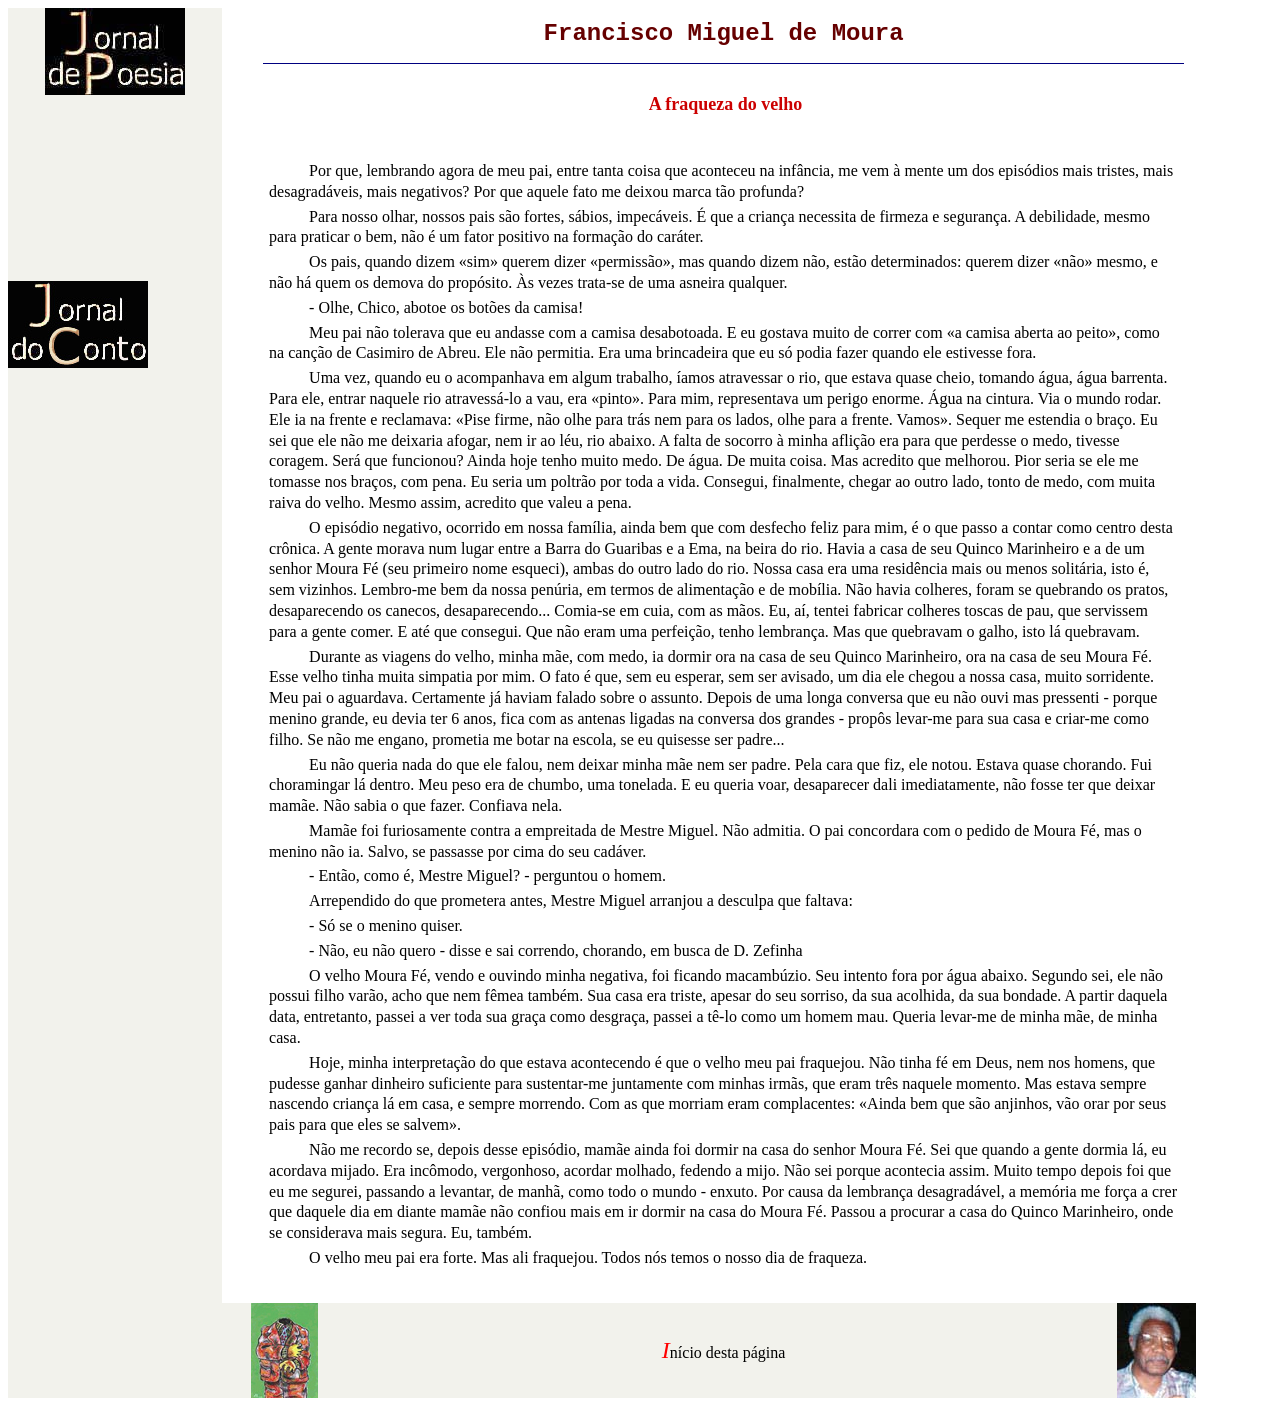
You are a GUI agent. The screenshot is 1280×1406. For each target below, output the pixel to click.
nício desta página (728, 1352)
